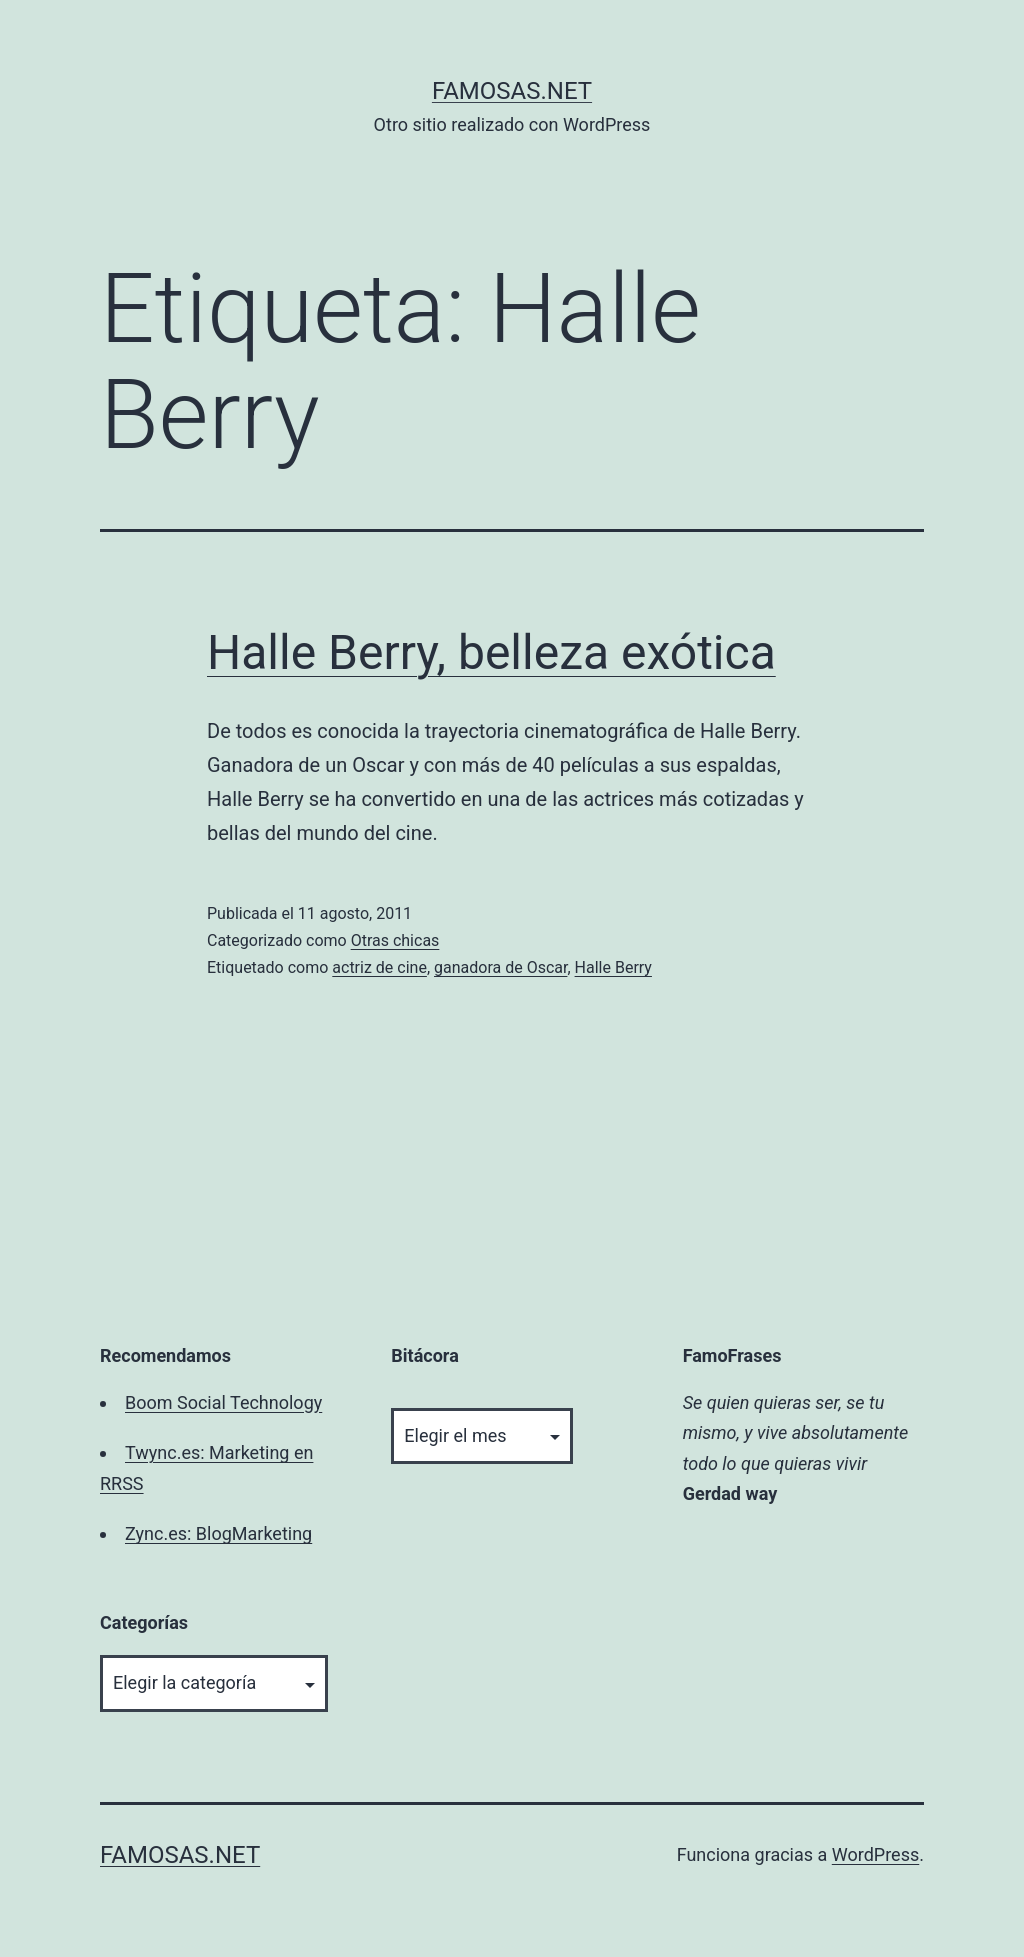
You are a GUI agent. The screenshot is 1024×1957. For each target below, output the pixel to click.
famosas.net (512, 91)
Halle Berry (613, 967)
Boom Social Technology (223, 1402)
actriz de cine (379, 967)
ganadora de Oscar (500, 967)
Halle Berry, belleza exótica (491, 652)
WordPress (875, 1854)
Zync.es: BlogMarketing (218, 1533)
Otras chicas (395, 940)
